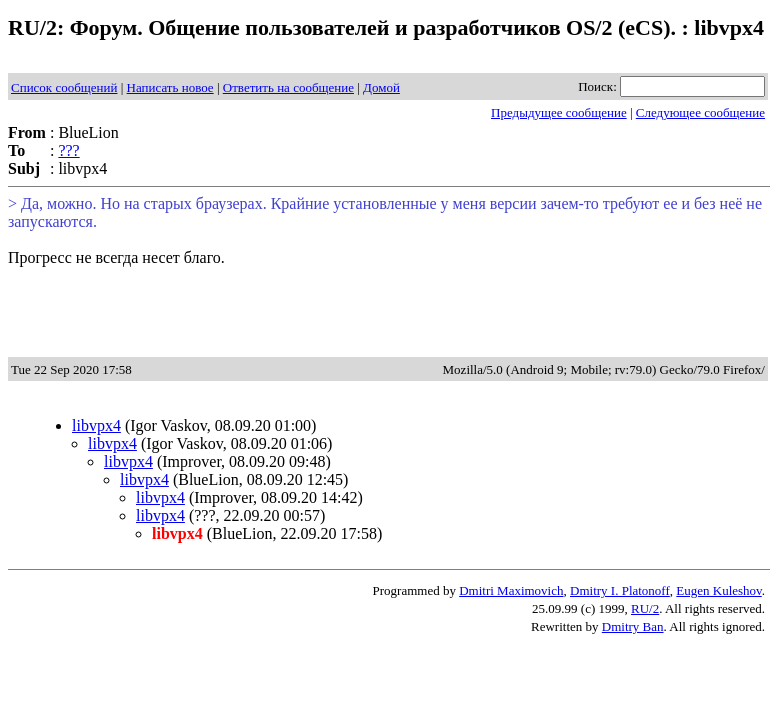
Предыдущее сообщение (559, 112)
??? (68, 150)
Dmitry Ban (633, 626)
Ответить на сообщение (288, 87)
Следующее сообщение (700, 112)
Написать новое (170, 87)
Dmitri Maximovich (511, 590)
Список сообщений (64, 87)
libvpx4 (96, 425)
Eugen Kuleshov (718, 590)
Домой (381, 87)
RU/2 (645, 608)
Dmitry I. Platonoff (620, 590)
